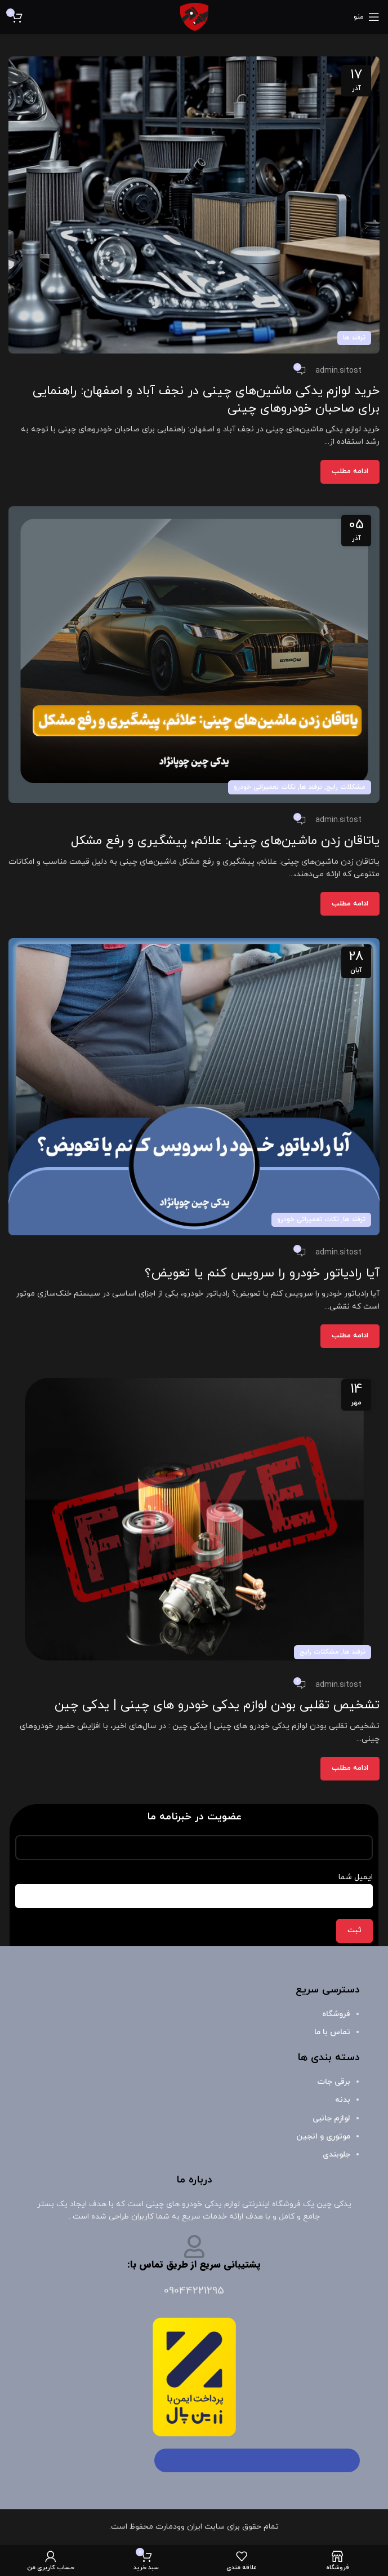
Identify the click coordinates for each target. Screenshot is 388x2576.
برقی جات (333, 2081)
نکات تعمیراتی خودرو (265, 787)
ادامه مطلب (350, 471)
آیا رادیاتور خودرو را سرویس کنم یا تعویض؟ (262, 1273)
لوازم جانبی (331, 2118)
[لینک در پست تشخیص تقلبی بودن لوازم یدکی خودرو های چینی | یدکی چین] (194, 1519)
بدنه (342, 2100)
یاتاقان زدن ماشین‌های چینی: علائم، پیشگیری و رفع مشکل (225, 841)
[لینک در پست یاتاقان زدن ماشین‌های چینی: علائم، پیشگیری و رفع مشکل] (194, 654)
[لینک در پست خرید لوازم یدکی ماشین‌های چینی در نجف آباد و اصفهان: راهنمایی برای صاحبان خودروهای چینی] (194, 205)
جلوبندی (336, 2154)
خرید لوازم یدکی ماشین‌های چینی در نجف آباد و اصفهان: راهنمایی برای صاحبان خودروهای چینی (206, 399)
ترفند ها (354, 337)
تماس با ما (332, 2032)
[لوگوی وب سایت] (194, 16)
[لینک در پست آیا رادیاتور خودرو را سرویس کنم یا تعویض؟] (194, 1086)
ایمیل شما (194, 1886)
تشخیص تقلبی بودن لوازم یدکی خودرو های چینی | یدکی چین (217, 1705)
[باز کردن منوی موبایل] (366, 17)
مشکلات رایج (345, 787)
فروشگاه (336, 2014)
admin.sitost (338, 370)
